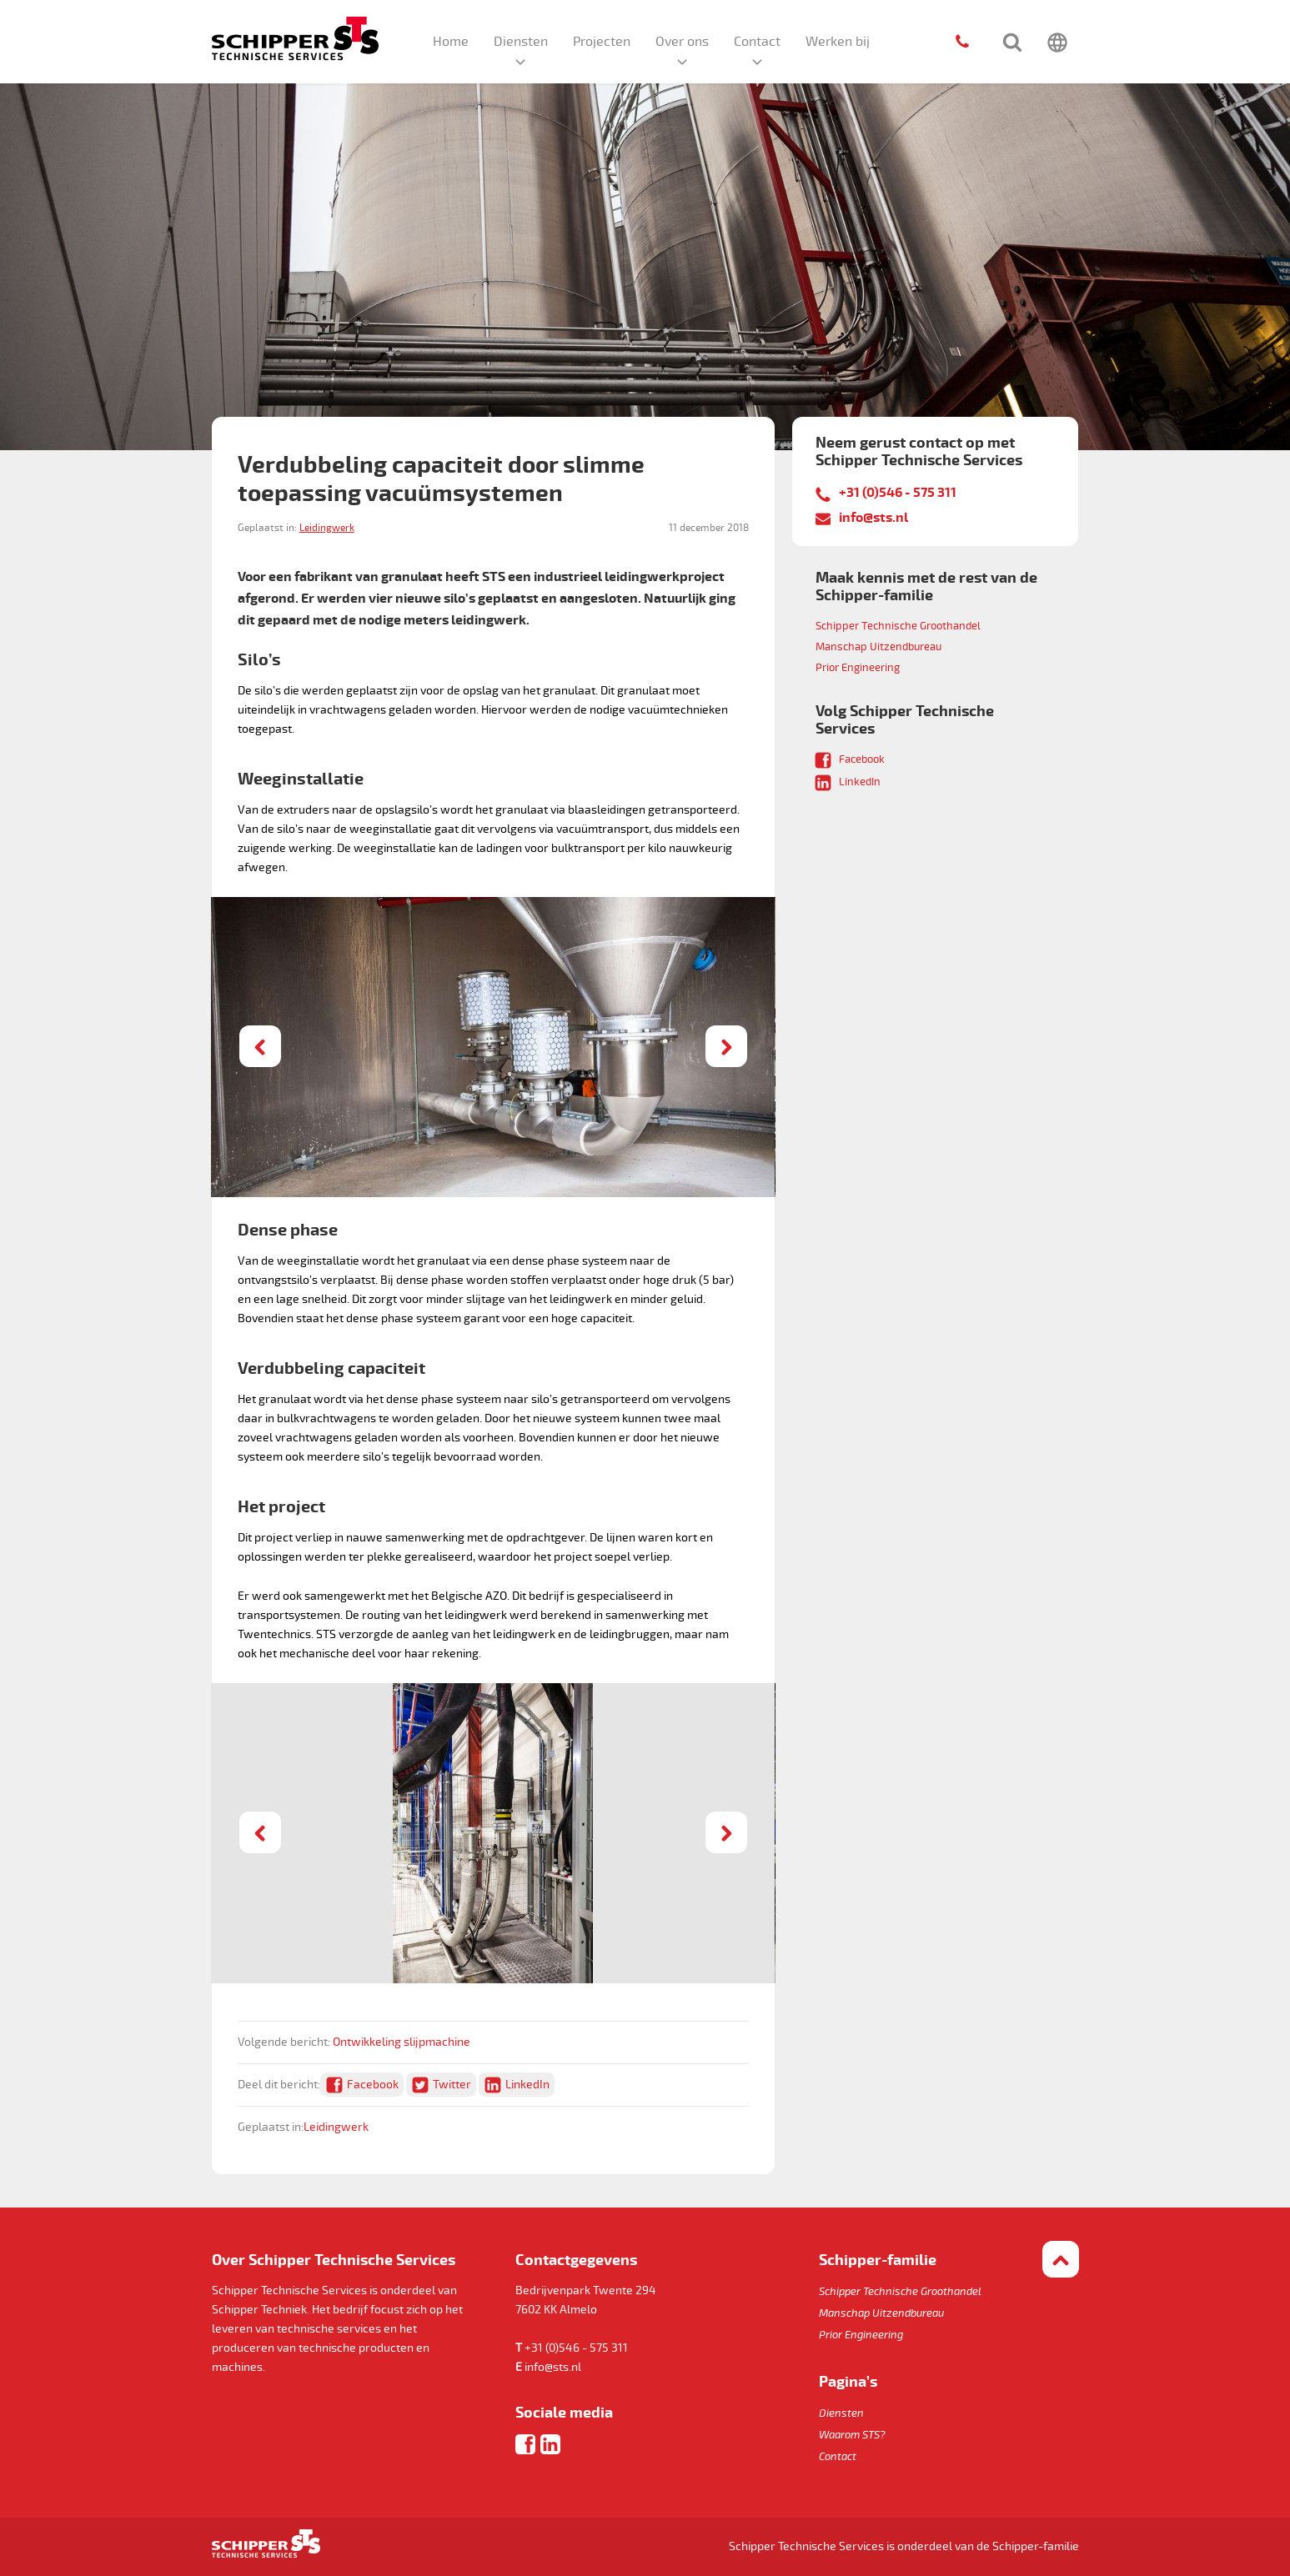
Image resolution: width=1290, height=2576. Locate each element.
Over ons (682, 41)
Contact (757, 41)
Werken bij (838, 41)
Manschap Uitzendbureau (878, 647)
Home (451, 41)
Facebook (373, 2084)
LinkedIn (527, 2084)
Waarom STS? (852, 2435)
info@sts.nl (873, 517)
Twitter (452, 2084)
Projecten (601, 41)
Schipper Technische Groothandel (898, 626)
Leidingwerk (326, 528)
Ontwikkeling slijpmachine (401, 2042)
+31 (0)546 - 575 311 (897, 492)
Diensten (521, 41)
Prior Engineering (858, 667)
